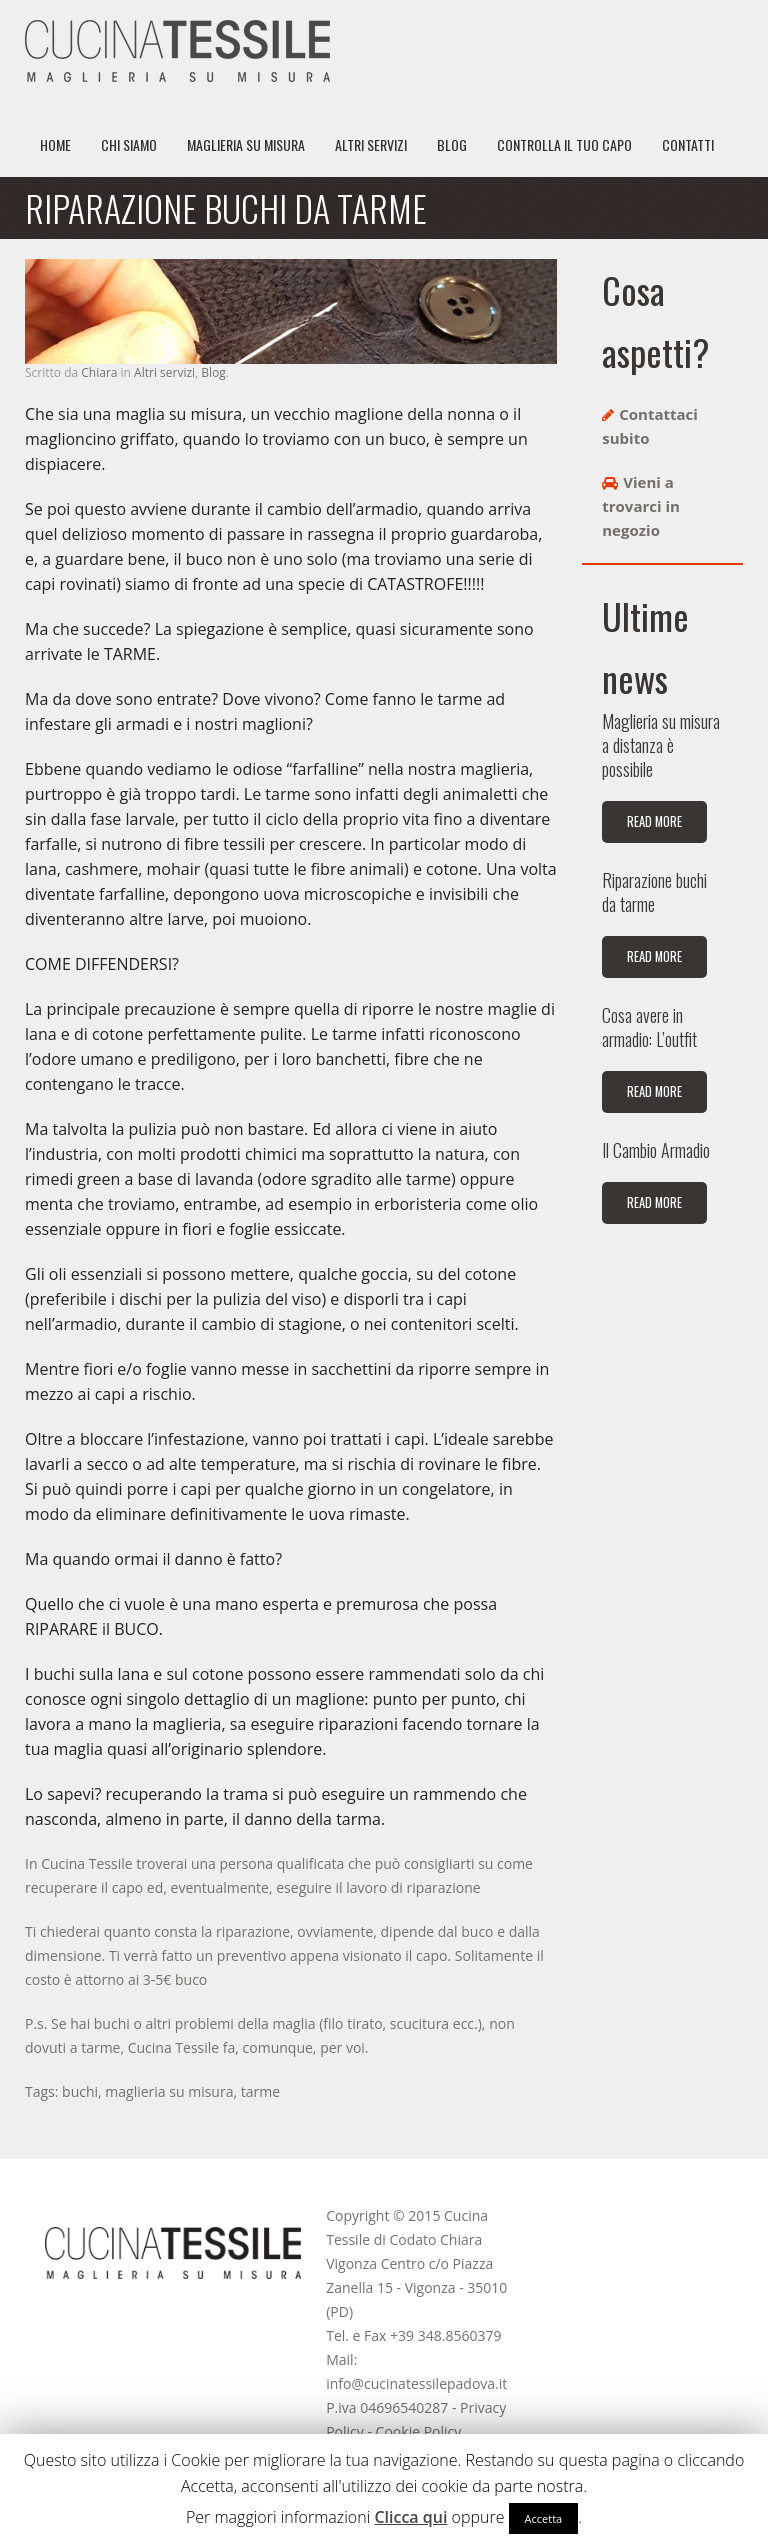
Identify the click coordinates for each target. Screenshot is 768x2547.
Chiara (99, 372)
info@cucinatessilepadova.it (416, 2383)
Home (55, 144)
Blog (452, 144)
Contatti (688, 144)
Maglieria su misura (246, 144)
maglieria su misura (169, 2091)
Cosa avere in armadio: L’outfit (649, 1027)
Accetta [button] (544, 2518)
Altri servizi (371, 144)
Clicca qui (410, 2517)
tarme (260, 2091)
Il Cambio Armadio (656, 1150)
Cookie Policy (419, 2431)
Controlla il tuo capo (564, 144)
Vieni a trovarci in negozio (641, 506)
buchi (80, 2091)
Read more (654, 821)
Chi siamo (129, 144)
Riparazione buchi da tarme (654, 892)
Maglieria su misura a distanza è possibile (661, 745)
